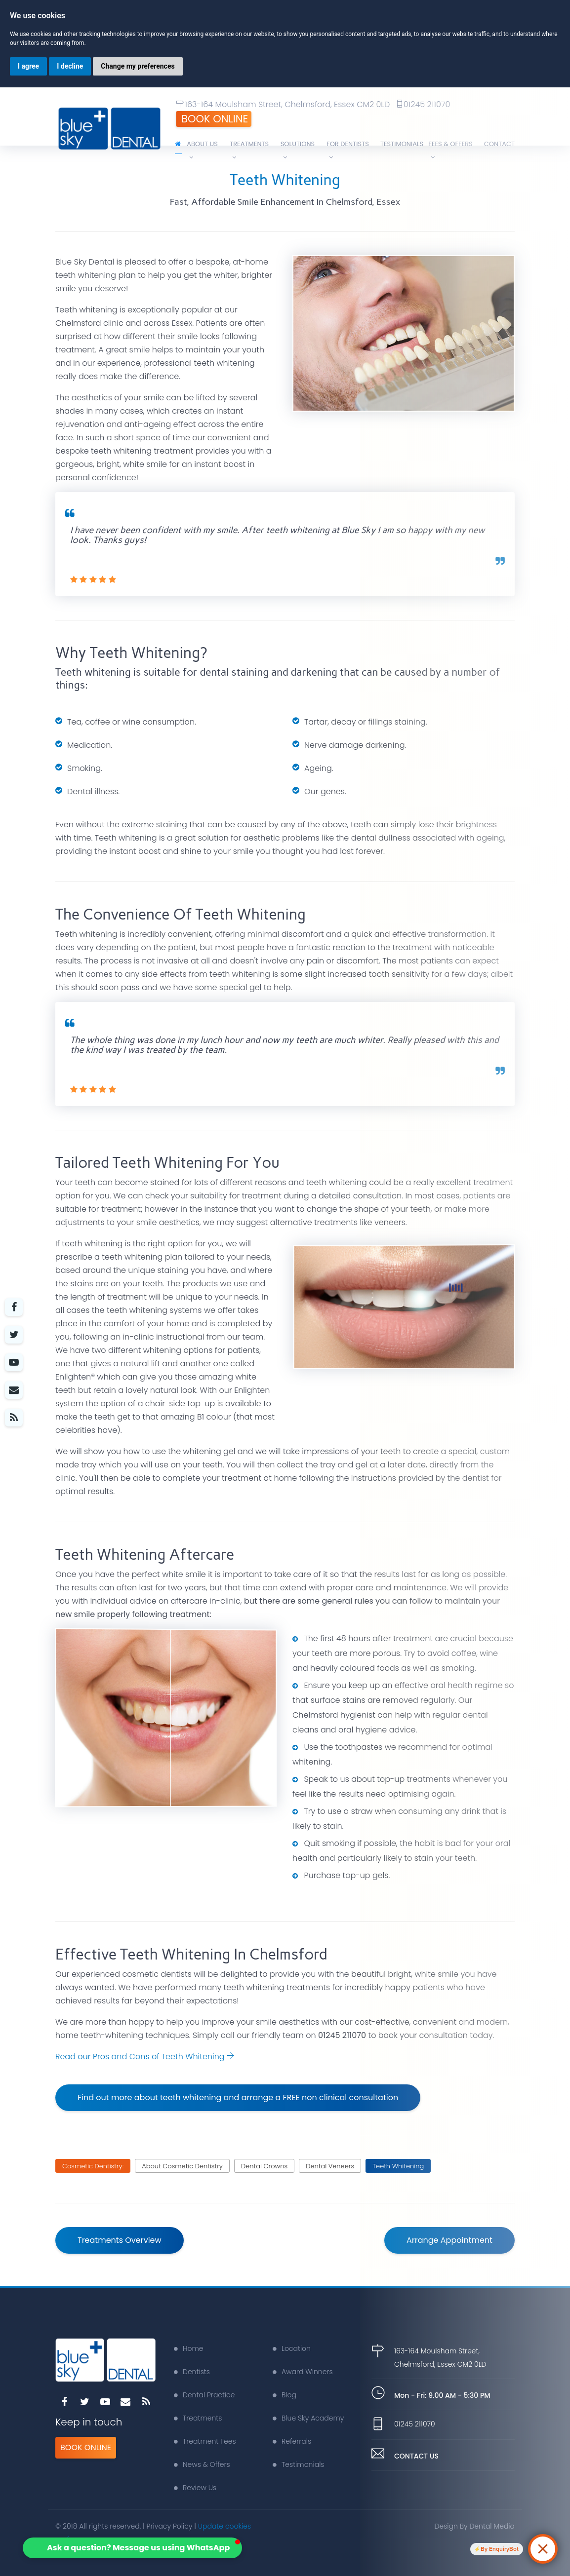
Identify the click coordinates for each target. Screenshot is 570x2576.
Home (189, 2348)
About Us (202, 149)
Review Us (195, 2488)
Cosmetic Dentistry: (92, 2166)
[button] (132, 2548)
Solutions (298, 149)
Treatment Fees (205, 2441)
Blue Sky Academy (308, 2418)
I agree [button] (28, 66)
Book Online (214, 119)
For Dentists (347, 149)
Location (292, 2348)
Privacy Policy (170, 2526)
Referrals (292, 2441)
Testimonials (298, 2464)
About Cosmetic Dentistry (182, 2166)
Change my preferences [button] (137, 66)
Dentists (192, 2372)
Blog (284, 2395)
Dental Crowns (264, 2166)
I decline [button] (70, 66)
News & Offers (202, 2464)
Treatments (249, 149)
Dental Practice (204, 2395)
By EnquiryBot (500, 2548)
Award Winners (303, 2372)
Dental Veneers (330, 2166)
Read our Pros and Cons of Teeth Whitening (145, 2056)
